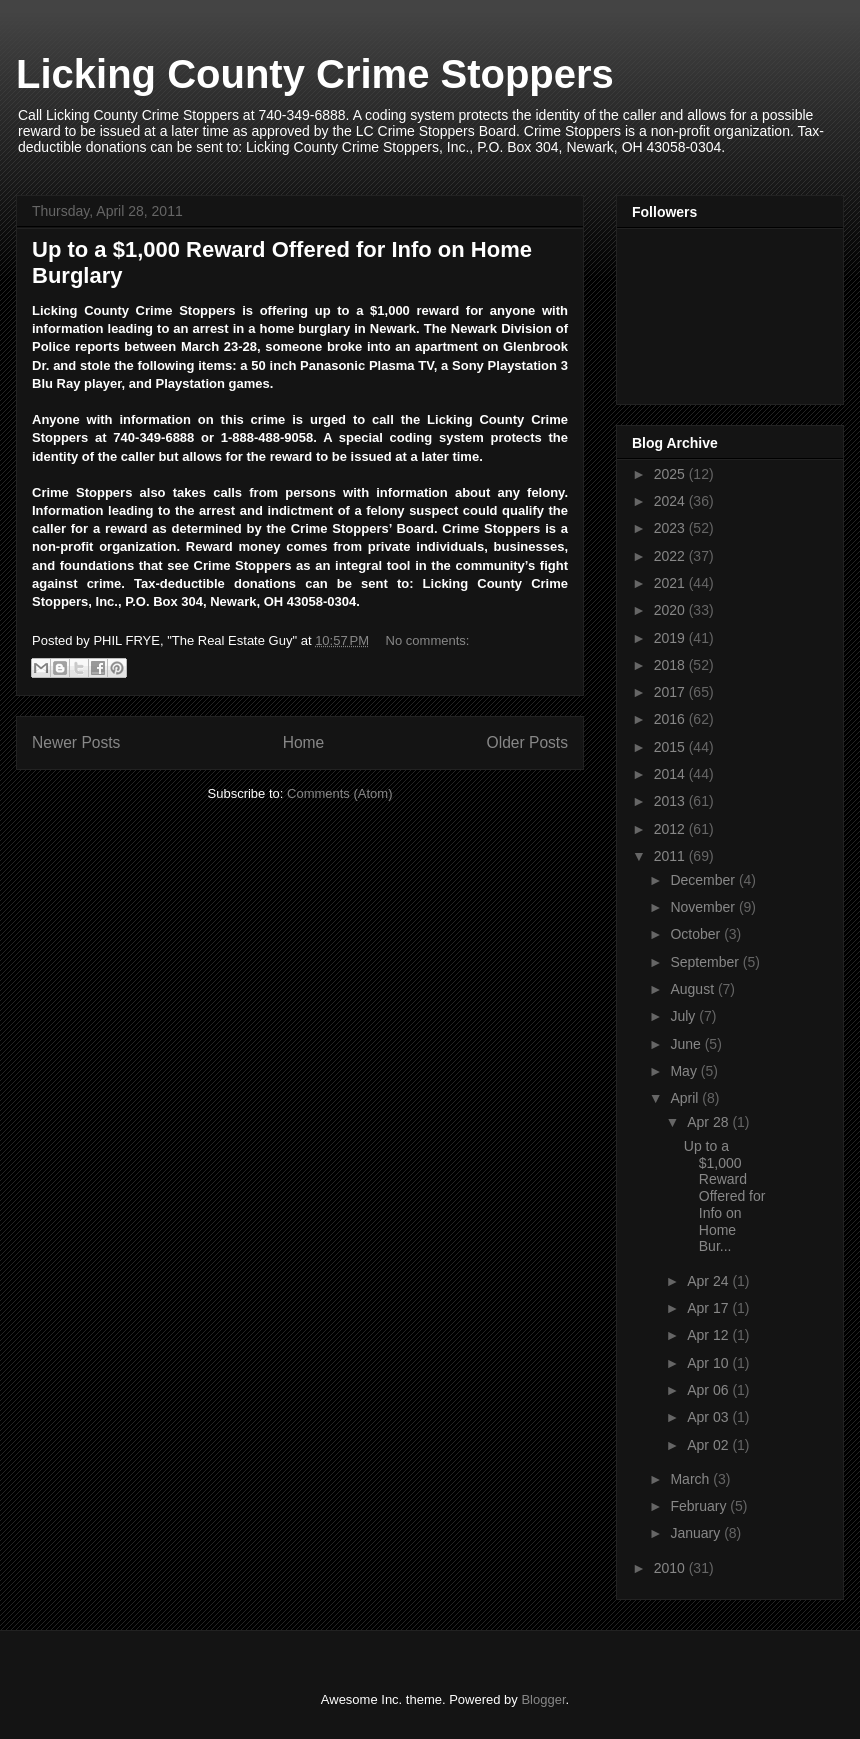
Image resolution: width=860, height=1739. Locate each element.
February (700, 1506)
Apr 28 (709, 1122)
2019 (671, 638)
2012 (671, 829)
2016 (671, 719)
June (687, 1044)
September (706, 962)
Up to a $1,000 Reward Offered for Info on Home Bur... (725, 1196)
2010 (671, 1568)
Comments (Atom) (339, 793)
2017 (671, 692)
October (697, 934)
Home (304, 742)
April (686, 1098)
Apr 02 (709, 1445)
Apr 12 (709, 1335)
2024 (671, 501)
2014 (671, 774)
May (685, 1071)
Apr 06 (709, 1390)
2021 (671, 583)
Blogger (543, 1699)
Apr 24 (709, 1281)
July (684, 1016)
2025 (671, 474)
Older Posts (527, 742)
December (704, 880)
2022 (671, 556)
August (693, 989)
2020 (671, 610)
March (691, 1479)
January (697, 1533)
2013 (671, 801)
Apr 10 (709, 1363)
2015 (671, 747)
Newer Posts (76, 742)
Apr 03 (709, 1417)
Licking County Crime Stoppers (315, 74)
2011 (671, 856)
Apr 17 (709, 1308)
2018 (671, 665)
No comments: (428, 640)
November (704, 907)
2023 (671, 528)
